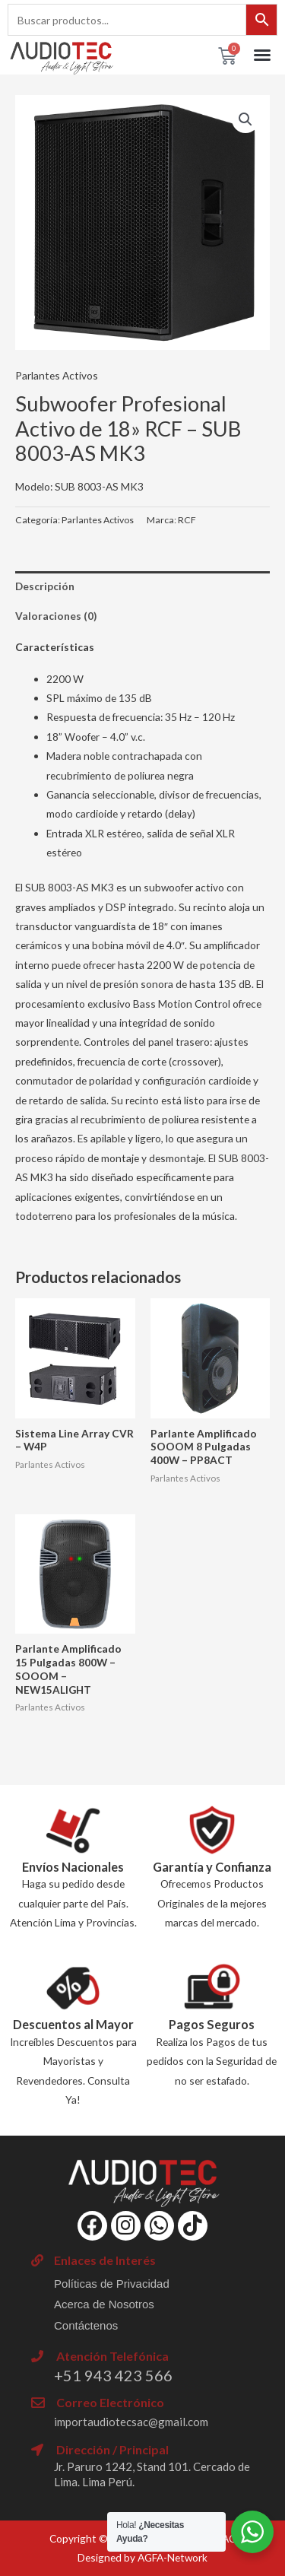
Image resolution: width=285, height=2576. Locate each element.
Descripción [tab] (44, 586)
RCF (187, 520)
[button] (262, 54)
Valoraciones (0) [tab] (56, 615)
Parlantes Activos (56, 375)
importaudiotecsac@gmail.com (131, 2421)
